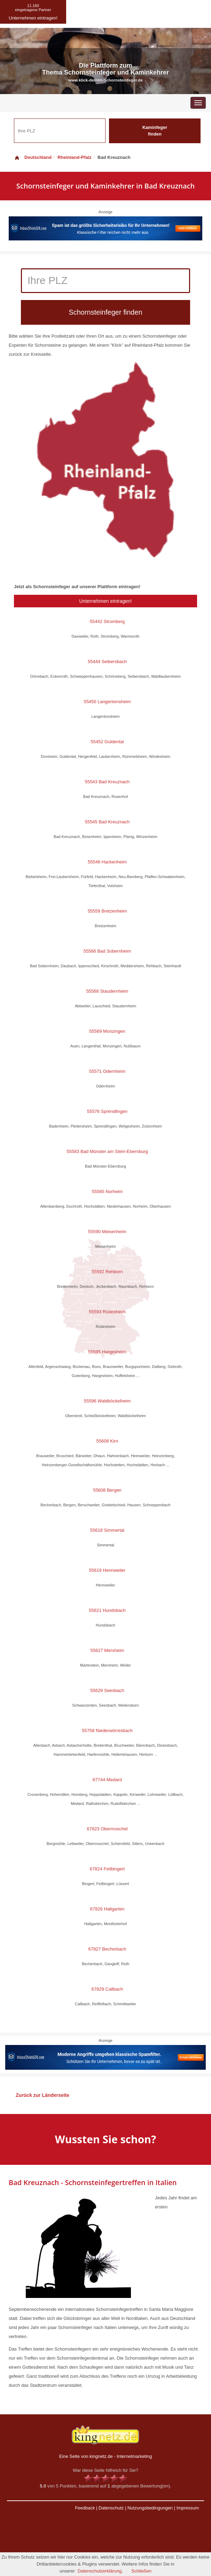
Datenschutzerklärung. (100, 2571)
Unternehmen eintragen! (105, 601)
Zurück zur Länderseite (42, 2095)
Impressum (188, 2507)
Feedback (85, 2507)
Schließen (141, 2571)
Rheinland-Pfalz (74, 157)
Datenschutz (111, 2507)
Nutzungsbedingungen (150, 2507)
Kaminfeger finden (154, 131)
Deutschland (33, 157)
